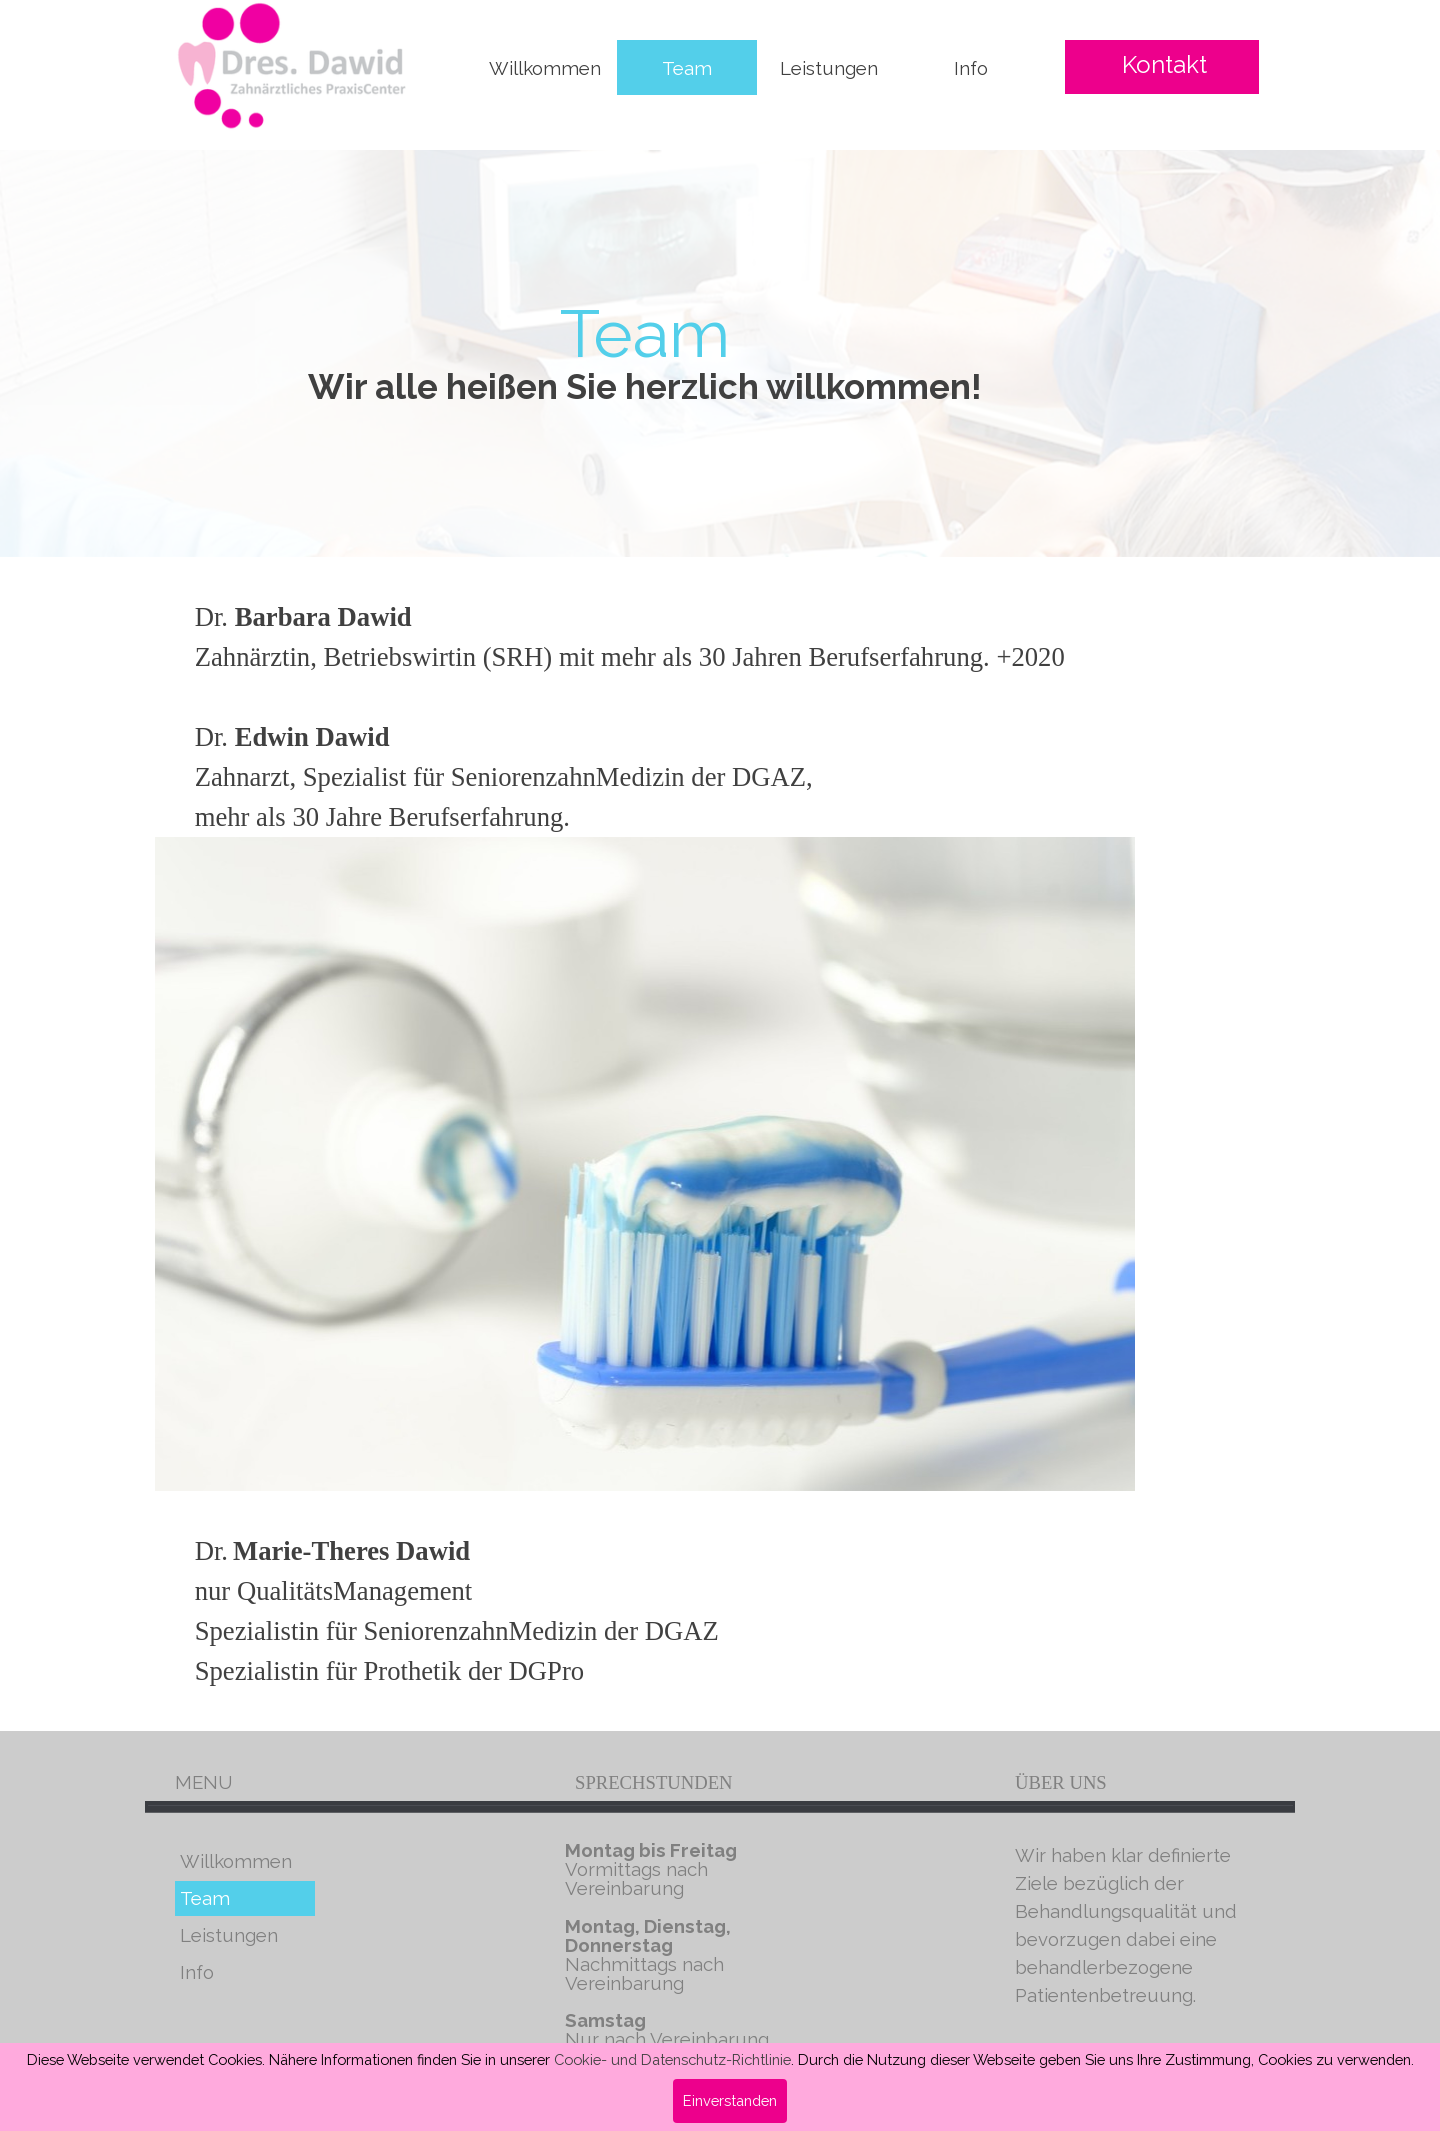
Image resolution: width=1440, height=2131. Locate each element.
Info (971, 68)
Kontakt (1164, 64)
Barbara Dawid (323, 617)
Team (687, 68)
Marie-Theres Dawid (351, 1551)
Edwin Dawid (312, 737)
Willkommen (545, 68)
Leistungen (829, 68)
